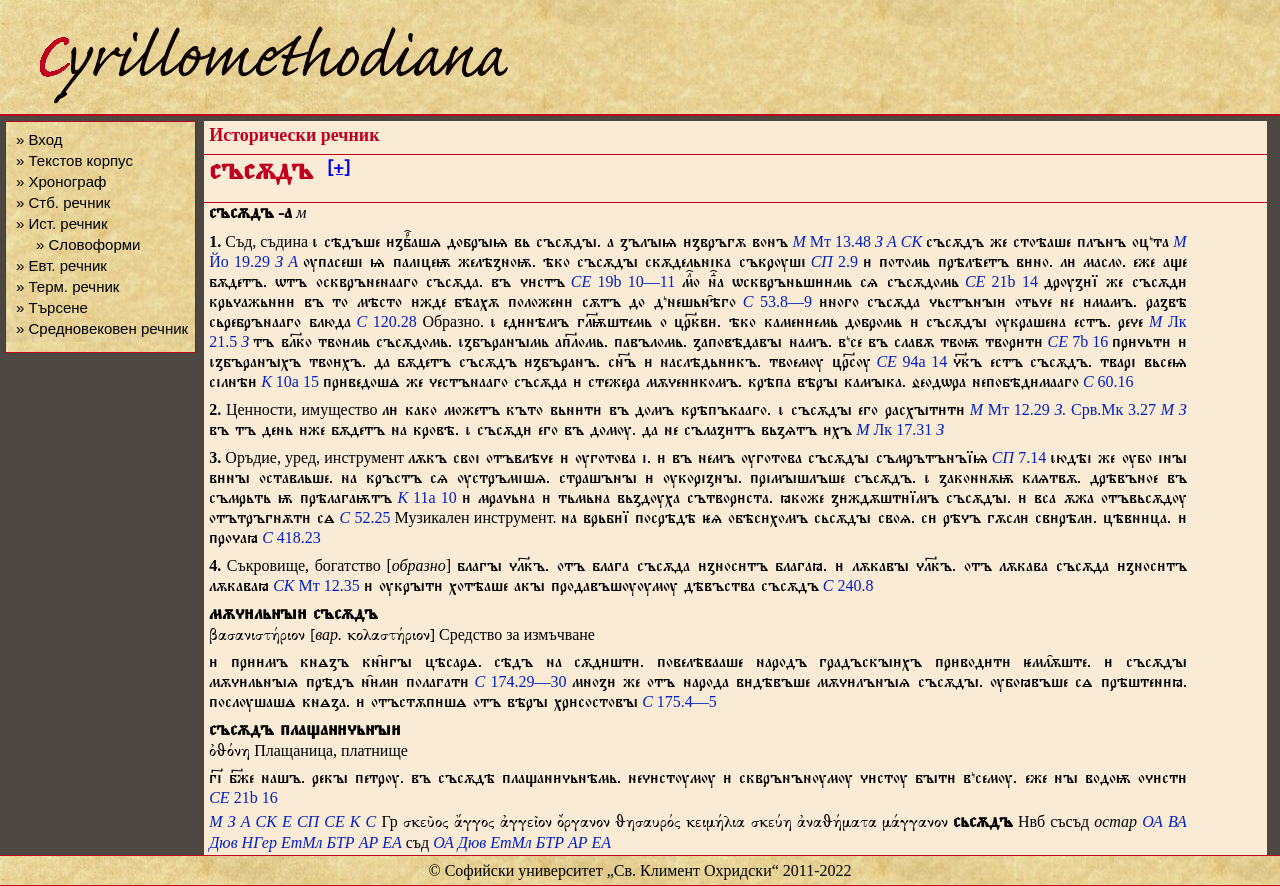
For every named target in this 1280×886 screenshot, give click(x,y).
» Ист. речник (62, 223)
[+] (338, 171)
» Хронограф (61, 181)
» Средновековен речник (102, 328)
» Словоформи (88, 244)
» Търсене (52, 307)
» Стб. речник (63, 202)
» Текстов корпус (74, 160)
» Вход (39, 139)
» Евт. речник (61, 265)
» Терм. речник (67, 286)
